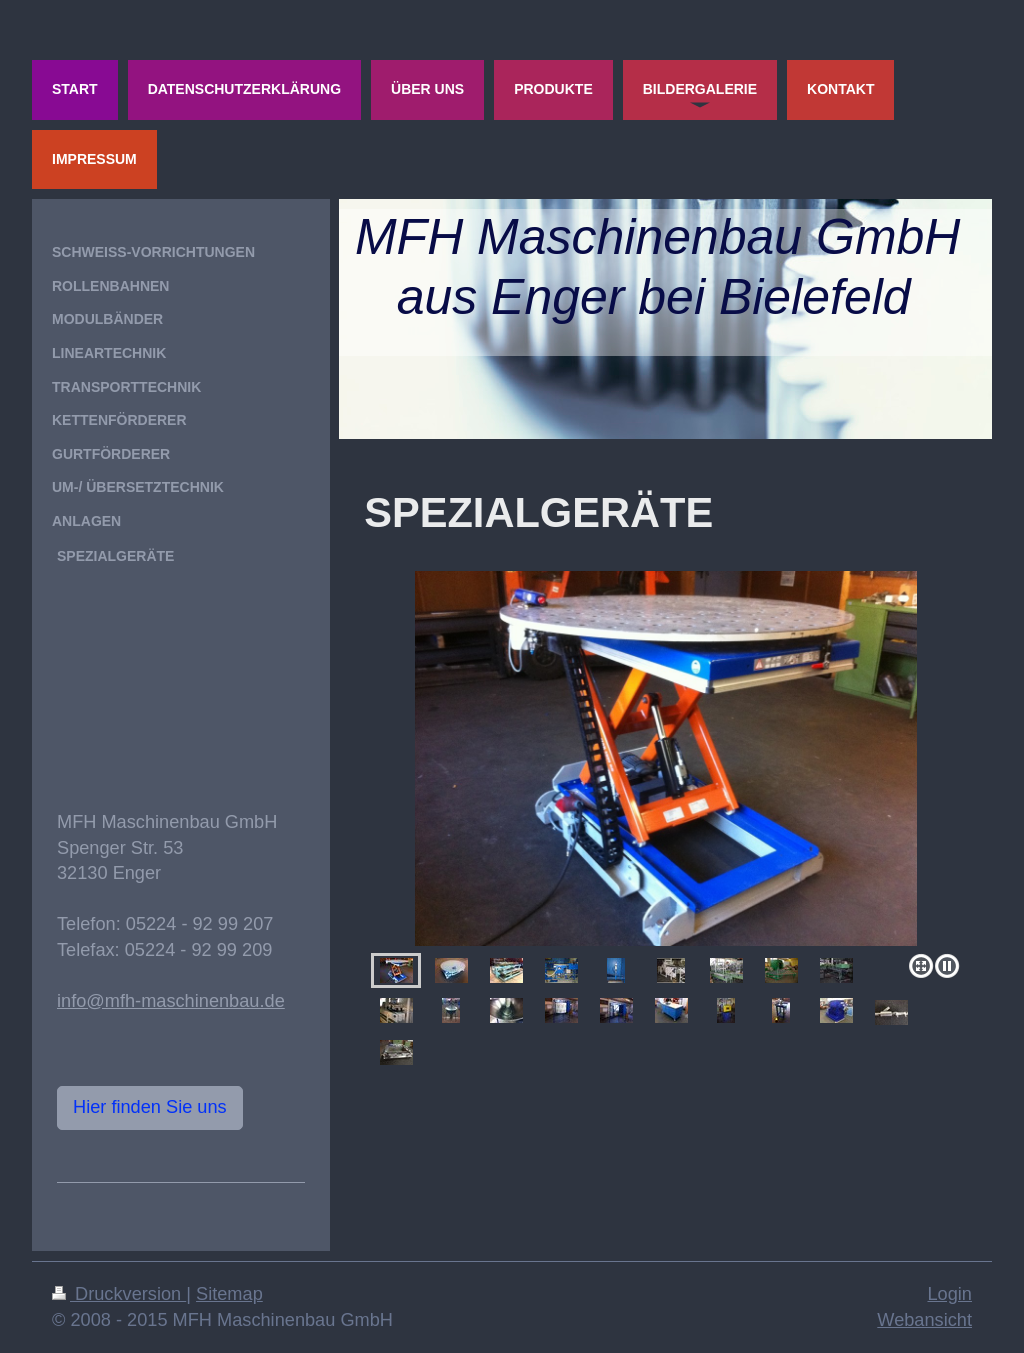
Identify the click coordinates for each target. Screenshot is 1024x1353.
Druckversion (119, 1294)
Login (949, 1294)
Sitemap (229, 1294)
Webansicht (924, 1320)
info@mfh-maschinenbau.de (171, 1001)
